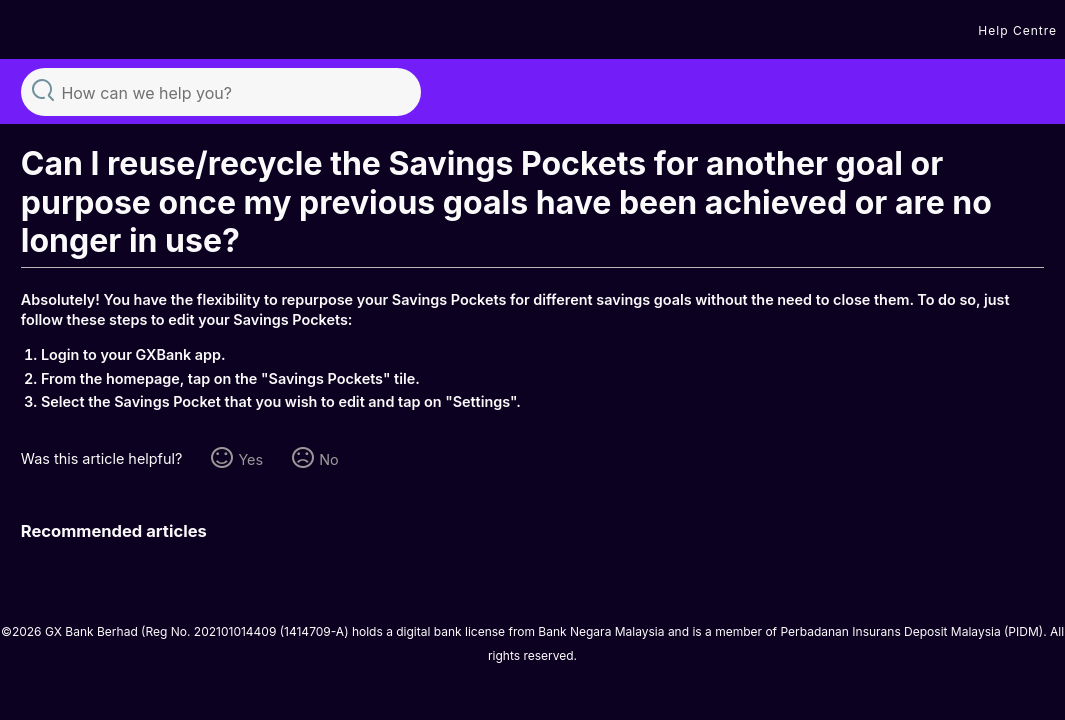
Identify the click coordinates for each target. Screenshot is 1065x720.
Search (43, 89)
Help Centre (1017, 30)
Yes (250, 459)
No (328, 459)
